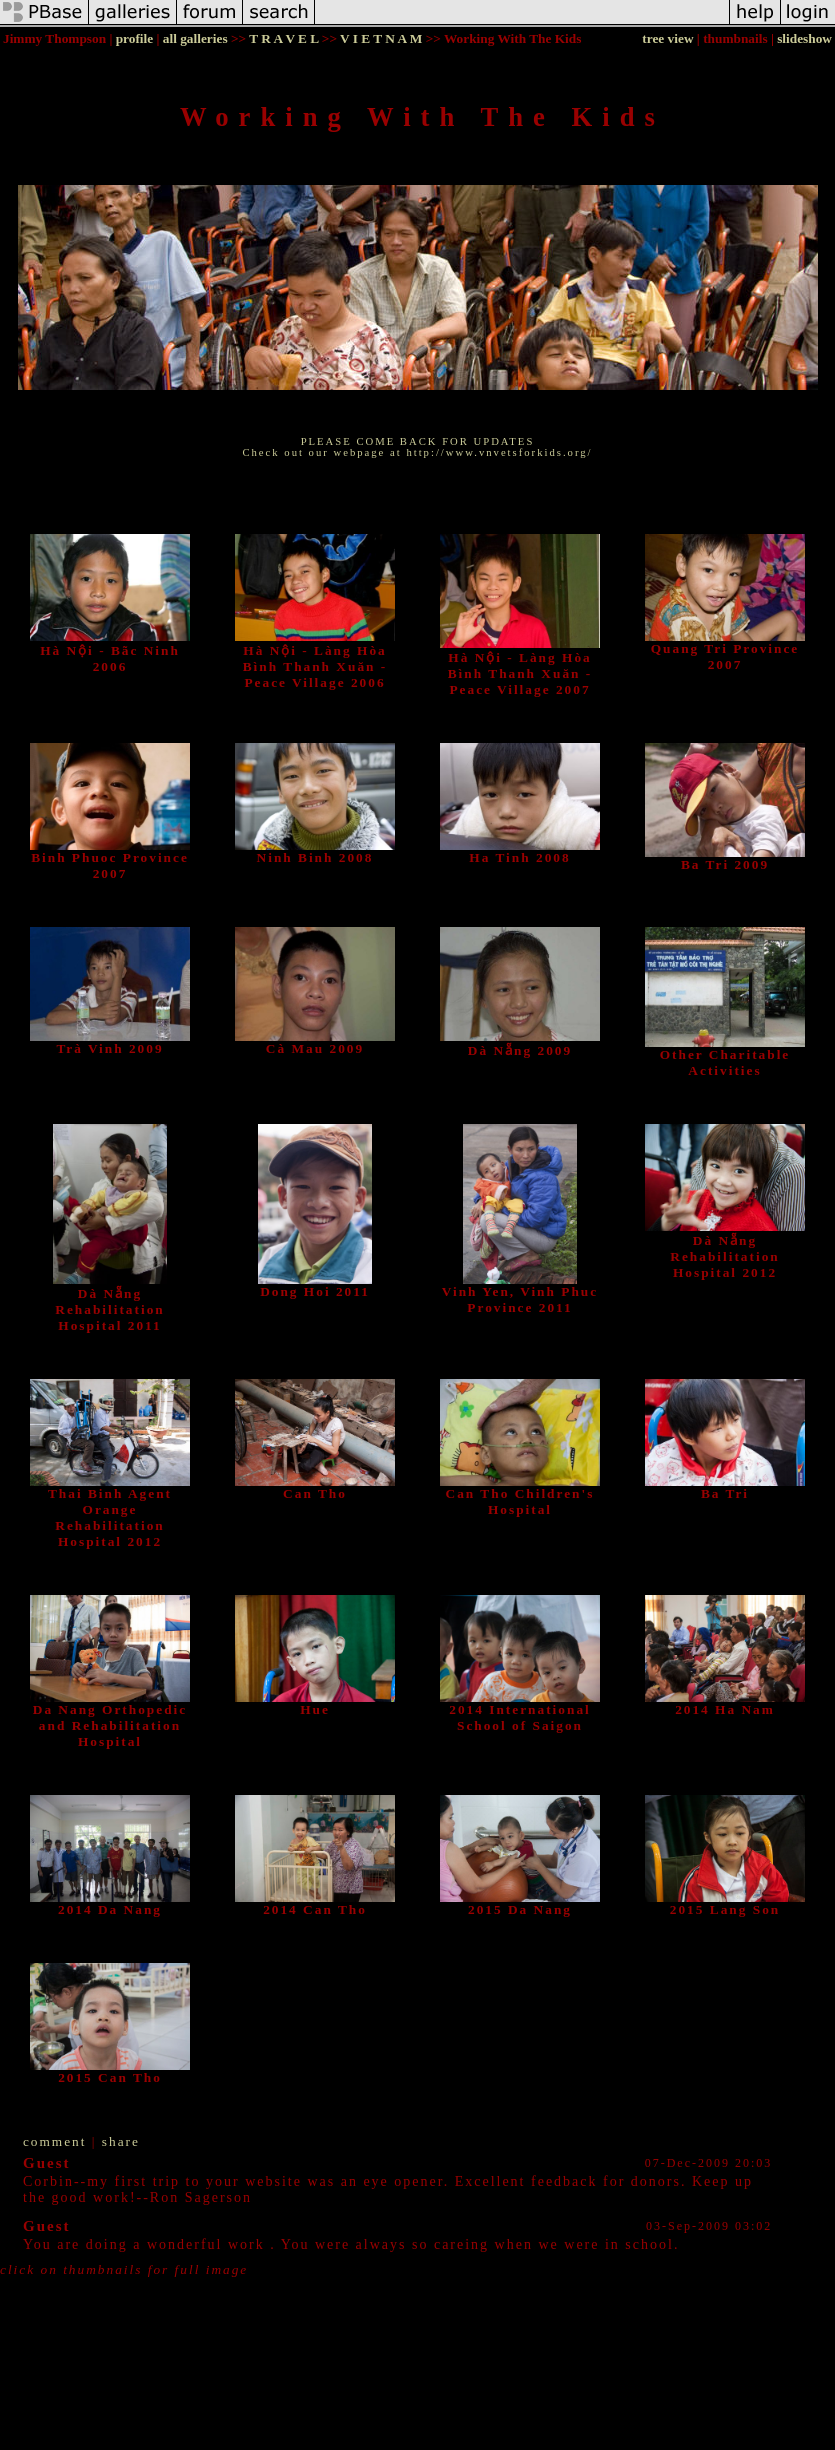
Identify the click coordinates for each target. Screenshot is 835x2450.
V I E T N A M (381, 38)
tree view (667, 38)
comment (55, 2141)
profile (135, 38)
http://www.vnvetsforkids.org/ (499, 452)
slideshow (804, 38)
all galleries (195, 38)
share (121, 2141)
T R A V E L (283, 38)
